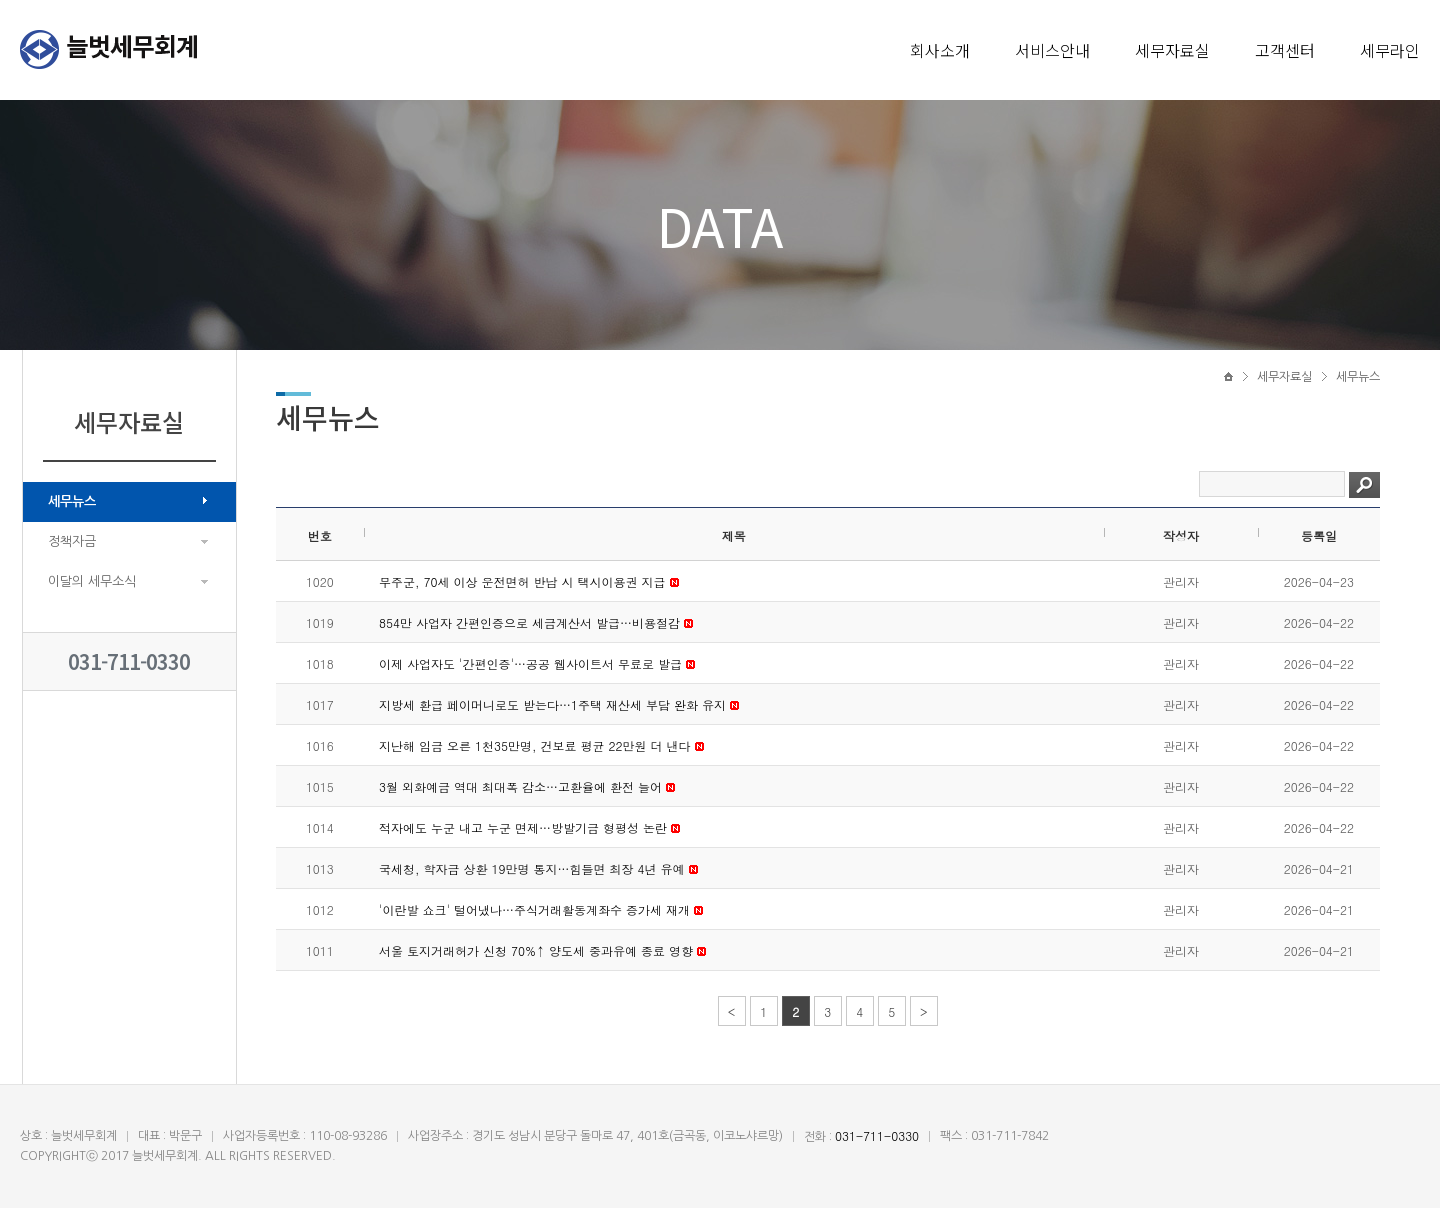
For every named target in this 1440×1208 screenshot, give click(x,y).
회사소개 (940, 50)
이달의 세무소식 (92, 581)
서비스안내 (1052, 50)
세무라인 (1390, 50)
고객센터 (1285, 50)
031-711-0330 (129, 661)
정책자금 (72, 541)
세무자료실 (1172, 50)
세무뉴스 (72, 501)
